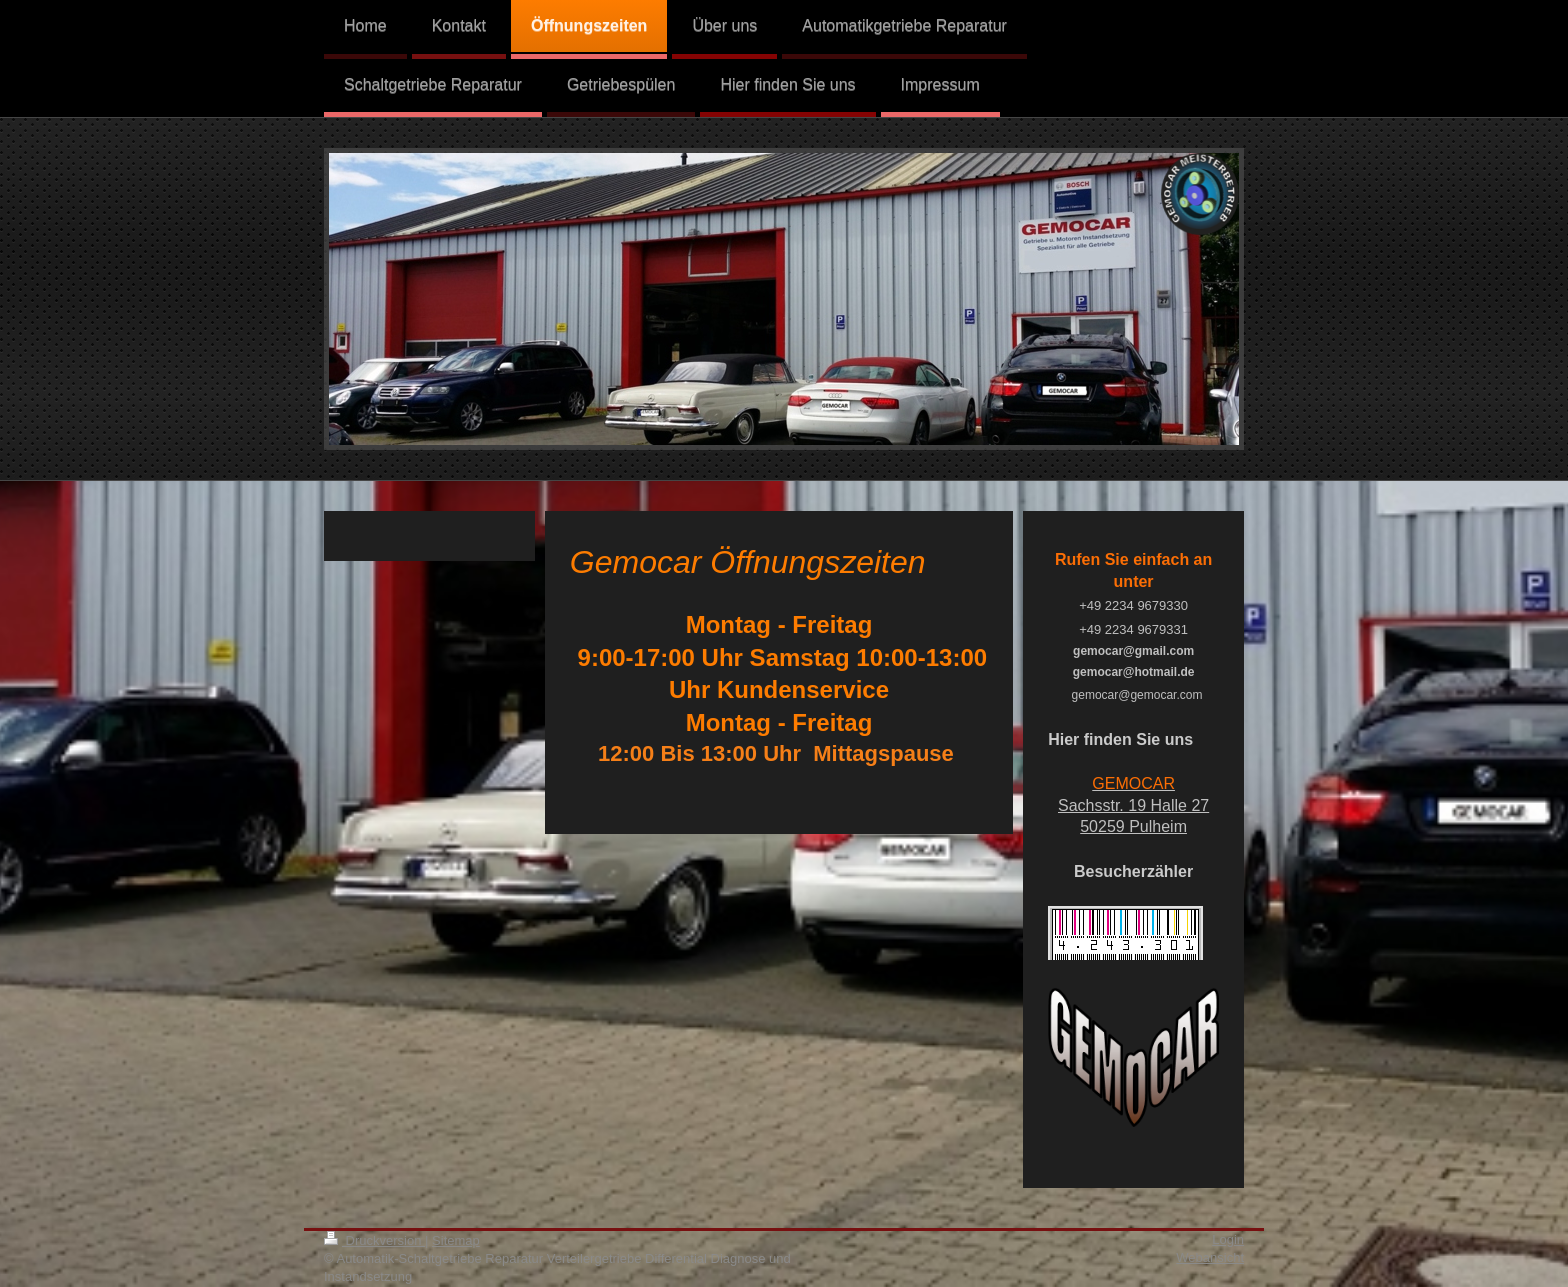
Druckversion (374, 1240)
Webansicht (1210, 1257)
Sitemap (456, 1240)
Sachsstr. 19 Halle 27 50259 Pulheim (1133, 805)
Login (1228, 1239)
